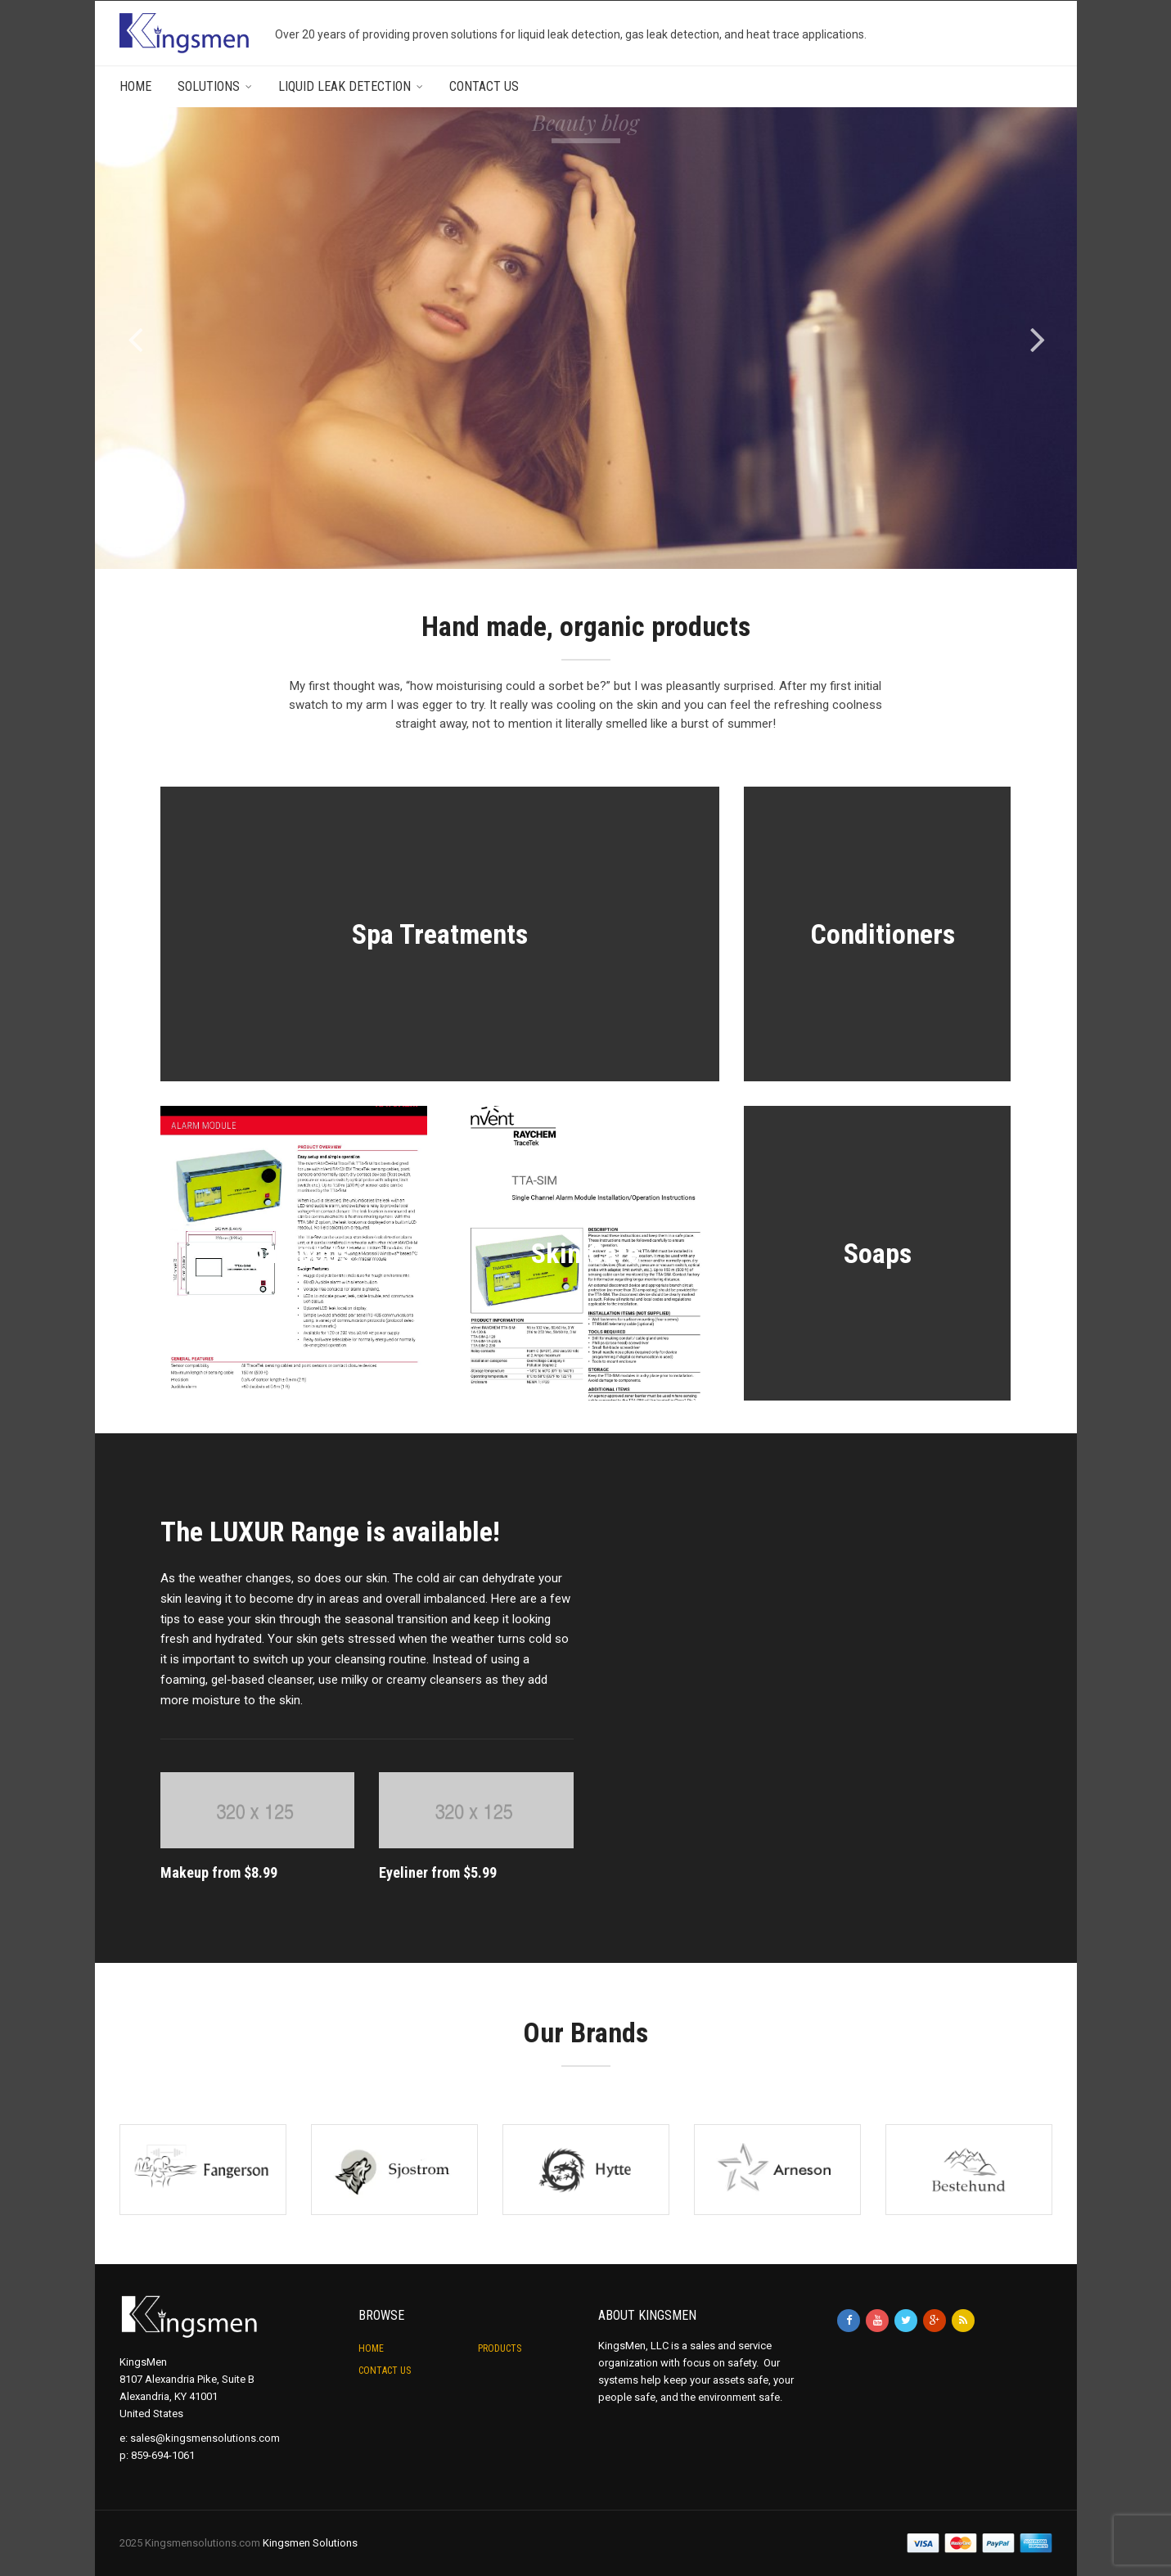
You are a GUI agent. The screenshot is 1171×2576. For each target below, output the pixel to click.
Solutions (209, 86)
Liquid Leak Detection (344, 86)
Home (135, 86)
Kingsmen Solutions (310, 2543)
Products (499, 2348)
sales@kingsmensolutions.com (205, 2438)
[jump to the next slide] (1038, 338)
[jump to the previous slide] (136, 338)
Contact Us (484, 86)
